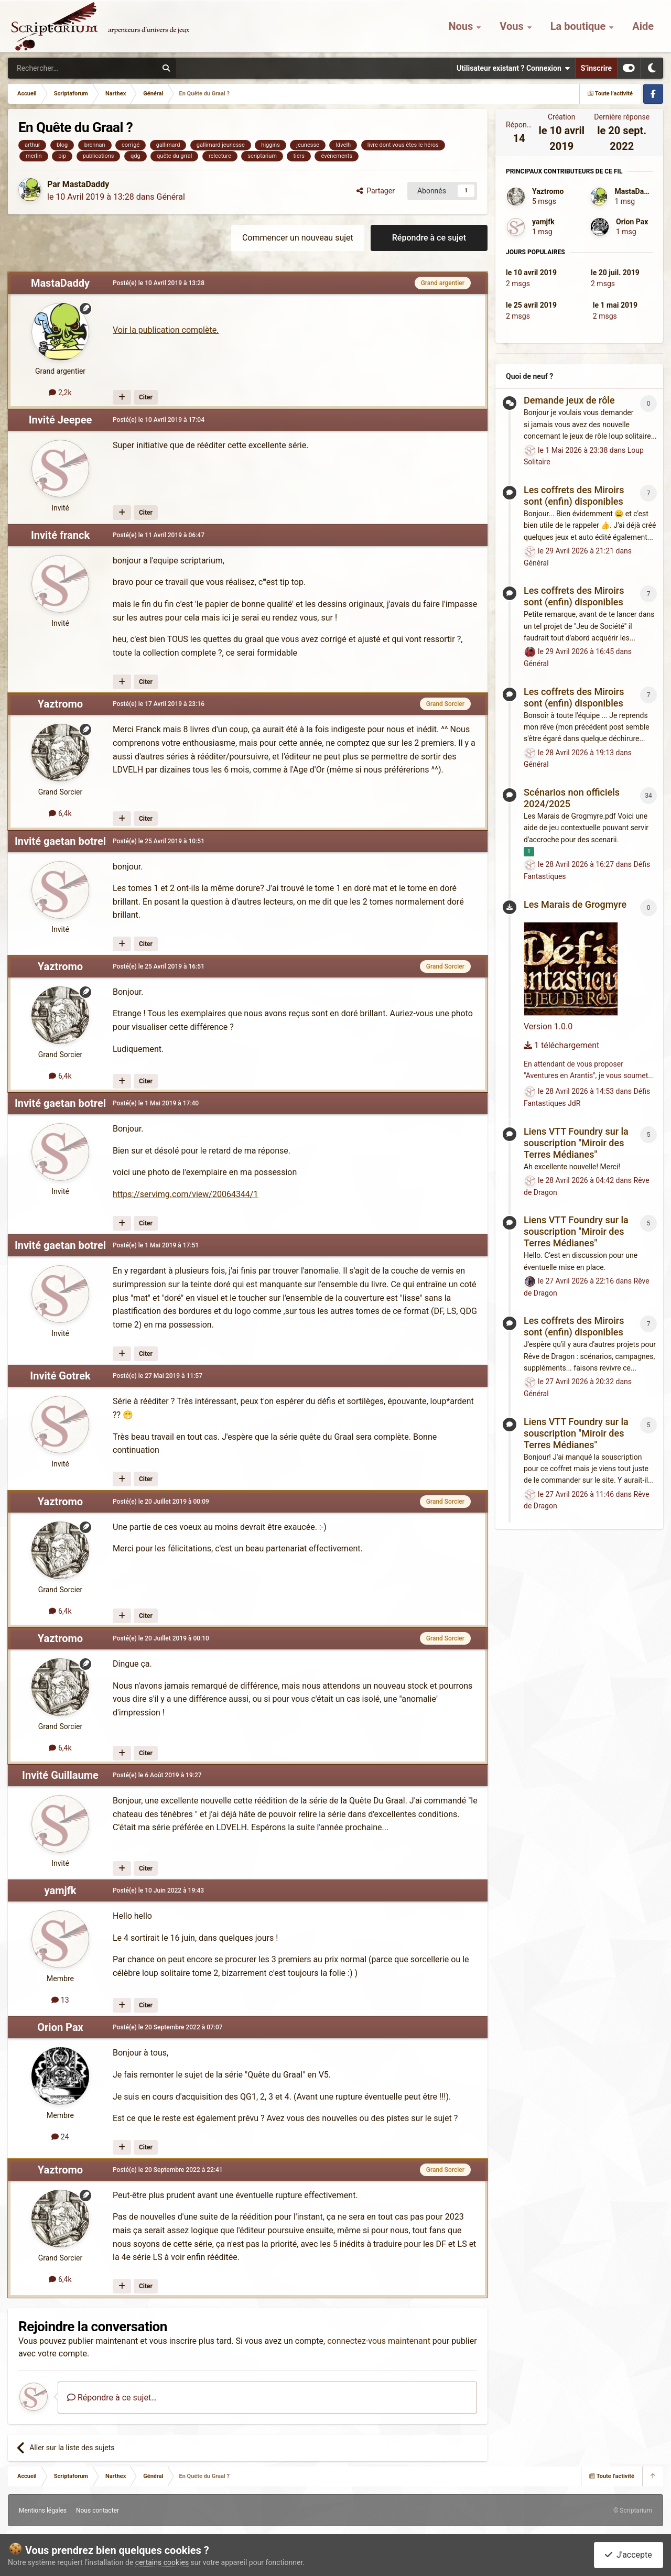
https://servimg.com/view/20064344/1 (185, 1194)
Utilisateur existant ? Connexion (513, 68)
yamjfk (61, 1890)
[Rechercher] (60, 68)
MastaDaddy (86, 184)
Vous (513, 26)
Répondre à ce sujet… (112, 2398)
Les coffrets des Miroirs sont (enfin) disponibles (574, 495)
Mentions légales (43, 2510)
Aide (643, 26)
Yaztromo (60, 704)
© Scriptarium (632, 2510)
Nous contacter (97, 2510)
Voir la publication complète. (166, 330)
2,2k (60, 392)
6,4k (60, 813)
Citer (146, 397)
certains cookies (162, 2562)
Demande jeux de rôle (569, 400)
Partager (375, 191)
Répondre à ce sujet (429, 238)
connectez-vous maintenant (378, 2341)
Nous (461, 26)
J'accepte (628, 2555)
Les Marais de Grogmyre (575, 904)
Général (170, 197)
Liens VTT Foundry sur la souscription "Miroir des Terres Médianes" (576, 1143)
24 (60, 2137)
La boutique (579, 26)
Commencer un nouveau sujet (297, 238)
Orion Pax (60, 2027)
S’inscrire (596, 68)
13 (60, 2000)
